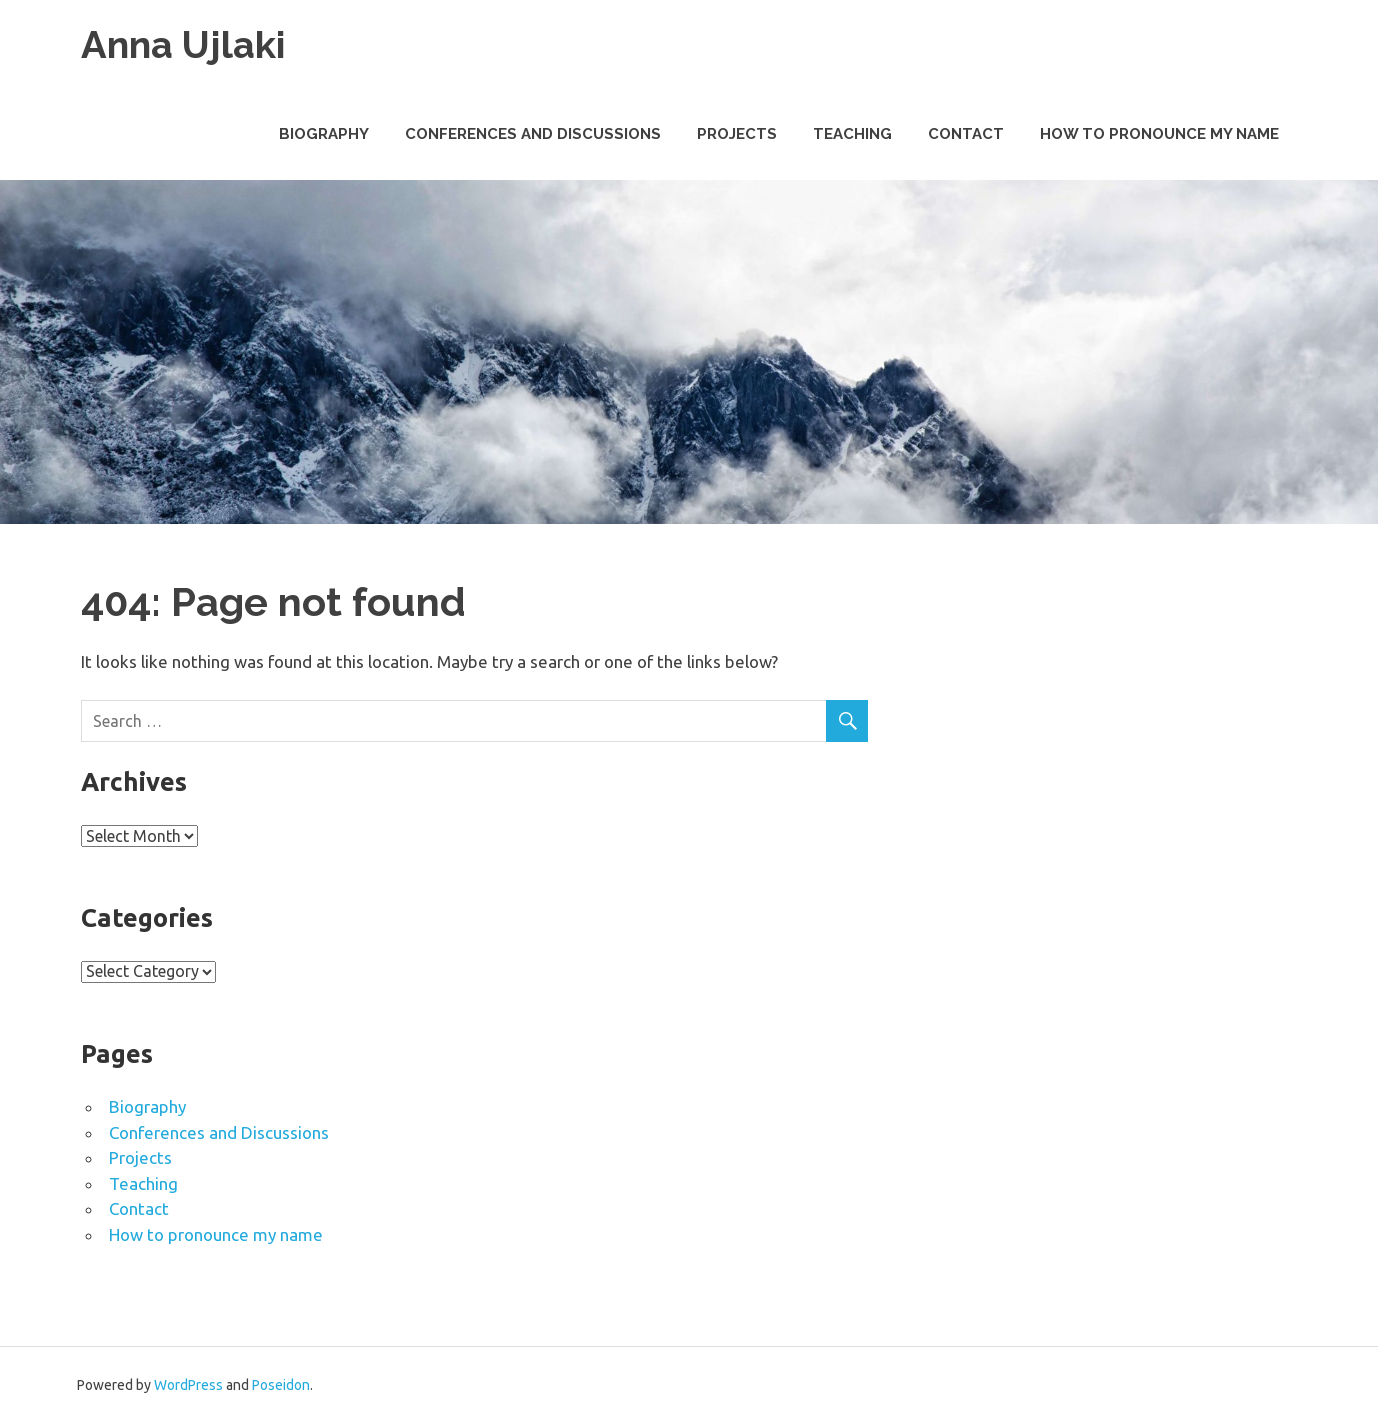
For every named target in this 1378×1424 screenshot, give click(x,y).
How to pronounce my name (1159, 134)
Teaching (852, 134)
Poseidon (281, 1385)
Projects (737, 134)
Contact (966, 134)
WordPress (188, 1385)
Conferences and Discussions (533, 134)
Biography (324, 134)
